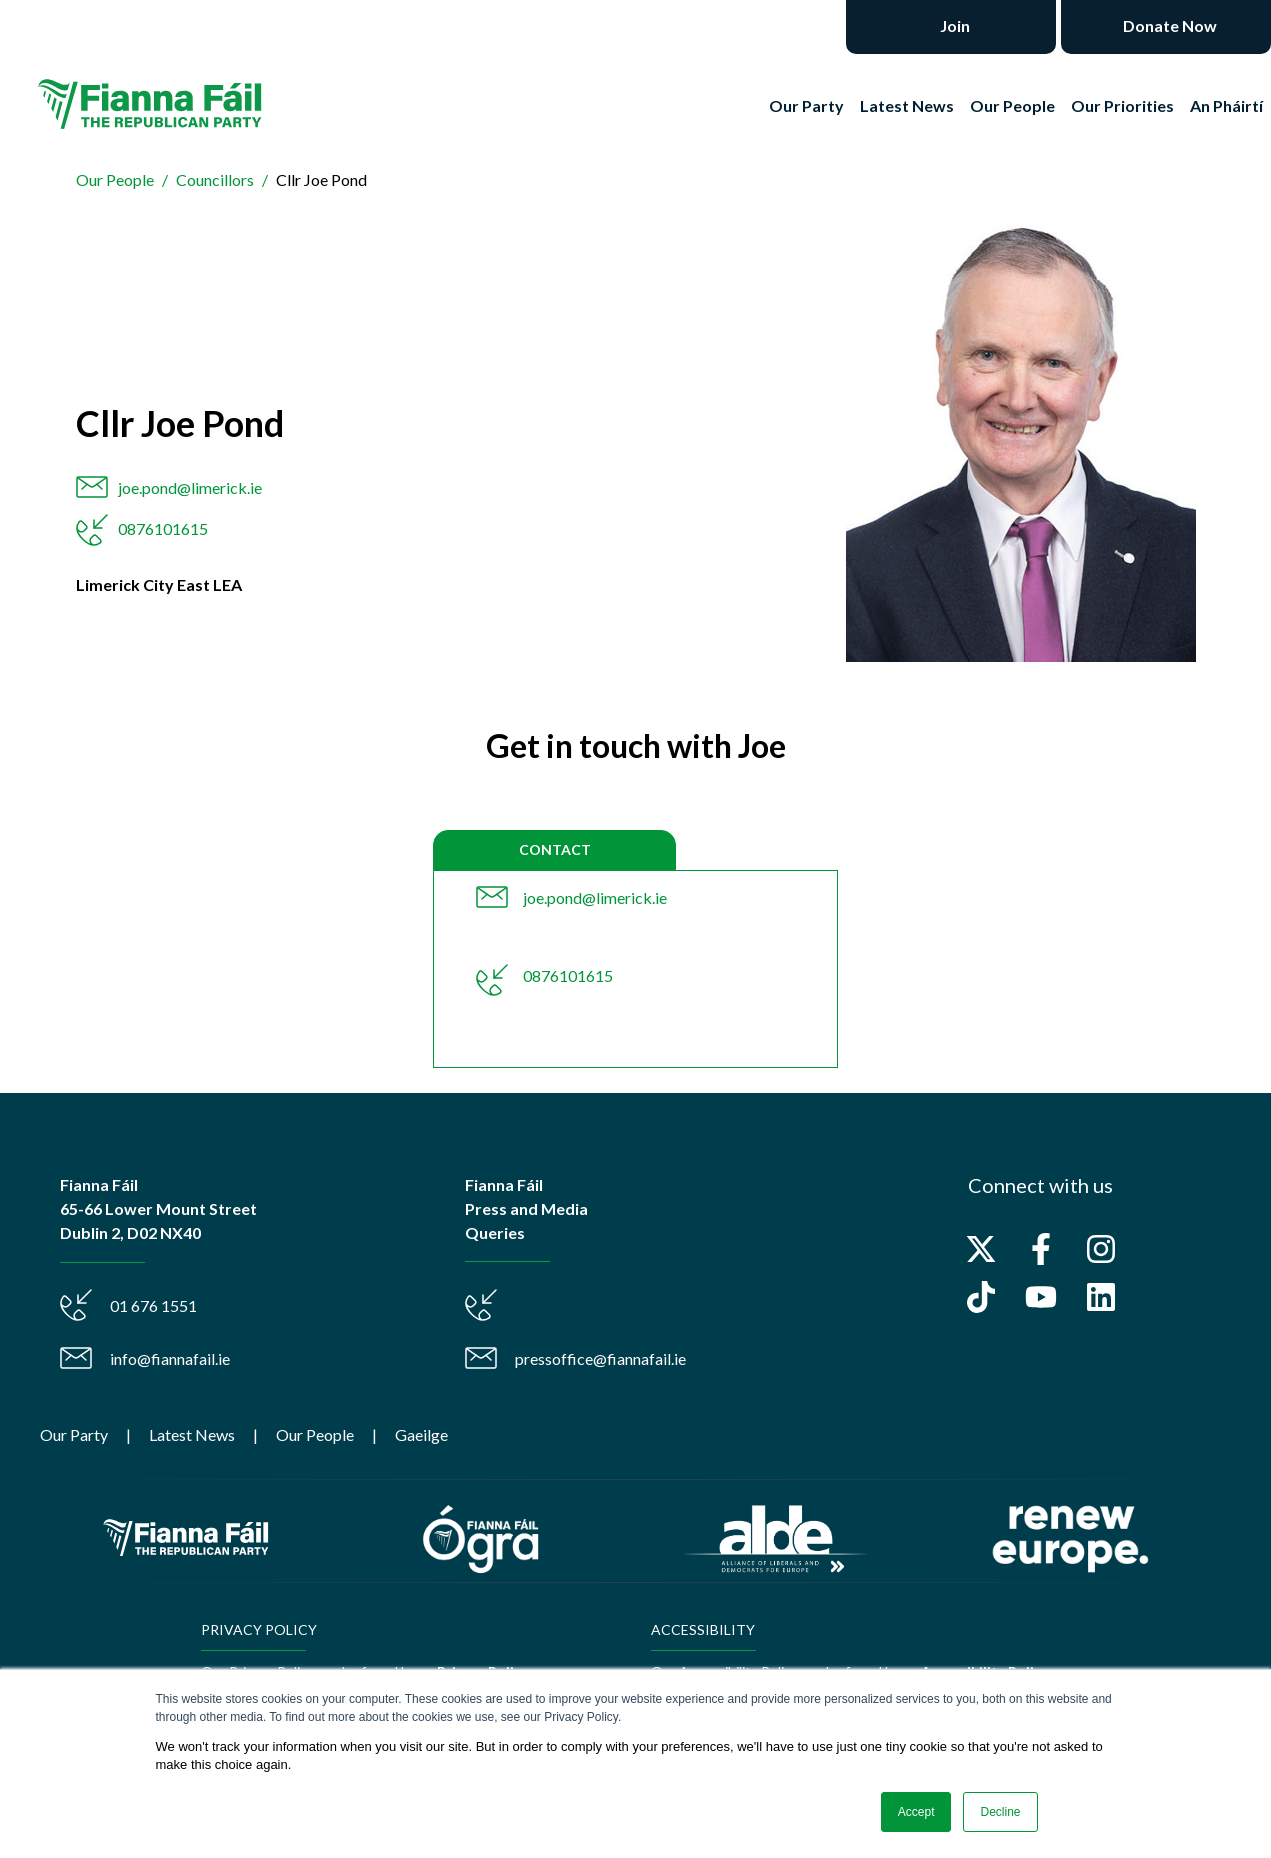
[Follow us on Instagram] (1101, 1249)
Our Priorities (1122, 105)
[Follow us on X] (981, 1249)
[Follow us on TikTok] (981, 1297)
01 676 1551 (153, 1305)
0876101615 (163, 528)
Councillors (215, 179)
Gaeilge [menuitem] (421, 1434)
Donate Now (1168, 25)
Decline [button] (1000, 1812)
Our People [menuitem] (315, 1434)
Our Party (806, 105)
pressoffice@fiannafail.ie (600, 1358)
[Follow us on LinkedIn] (1101, 1297)
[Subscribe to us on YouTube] (1041, 1297)
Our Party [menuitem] (74, 1434)
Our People (1012, 105)
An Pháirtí (1226, 105)
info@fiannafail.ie (170, 1358)
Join (953, 25)
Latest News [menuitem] (192, 1434)
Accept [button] (916, 1812)
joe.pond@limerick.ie (190, 487)
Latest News (907, 105)
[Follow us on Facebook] (1041, 1249)
